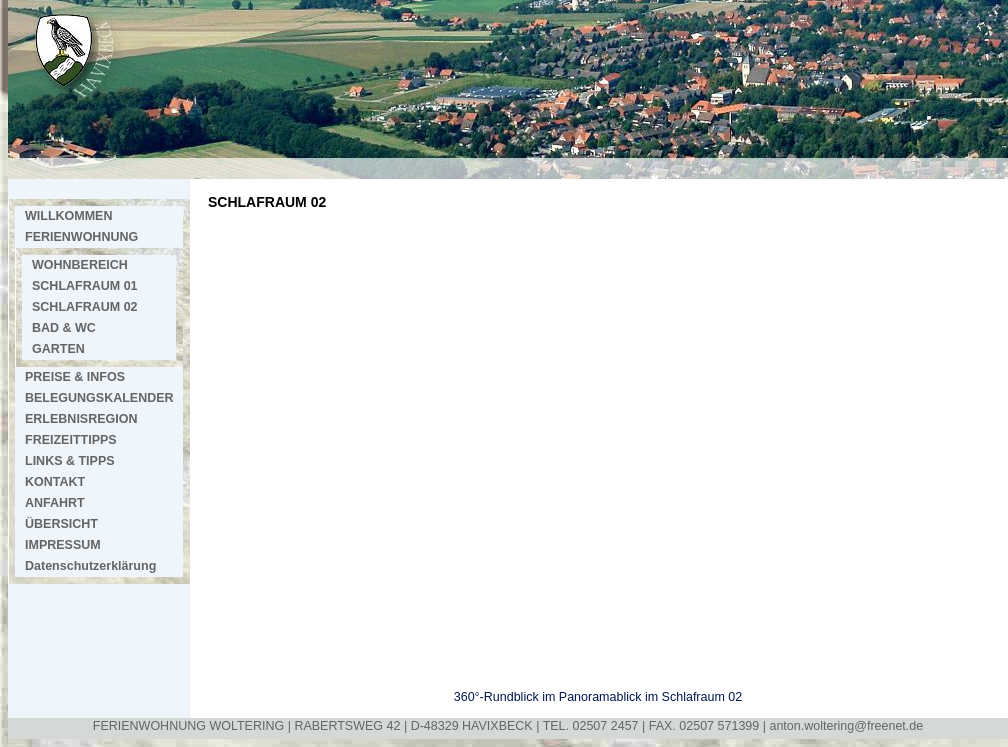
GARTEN (58, 349)
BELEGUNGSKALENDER (99, 398)
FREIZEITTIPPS (71, 440)
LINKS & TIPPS (70, 461)
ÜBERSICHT (61, 524)
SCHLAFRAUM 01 (85, 286)
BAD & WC (64, 328)
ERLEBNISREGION (81, 419)
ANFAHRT (55, 503)
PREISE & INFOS (75, 377)
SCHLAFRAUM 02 (85, 307)
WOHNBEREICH (80, 265)
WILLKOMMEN (68, 216)
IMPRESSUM (63, 545)
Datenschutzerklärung (90, 566)
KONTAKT (55, 482)
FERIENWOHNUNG (81, 237)
